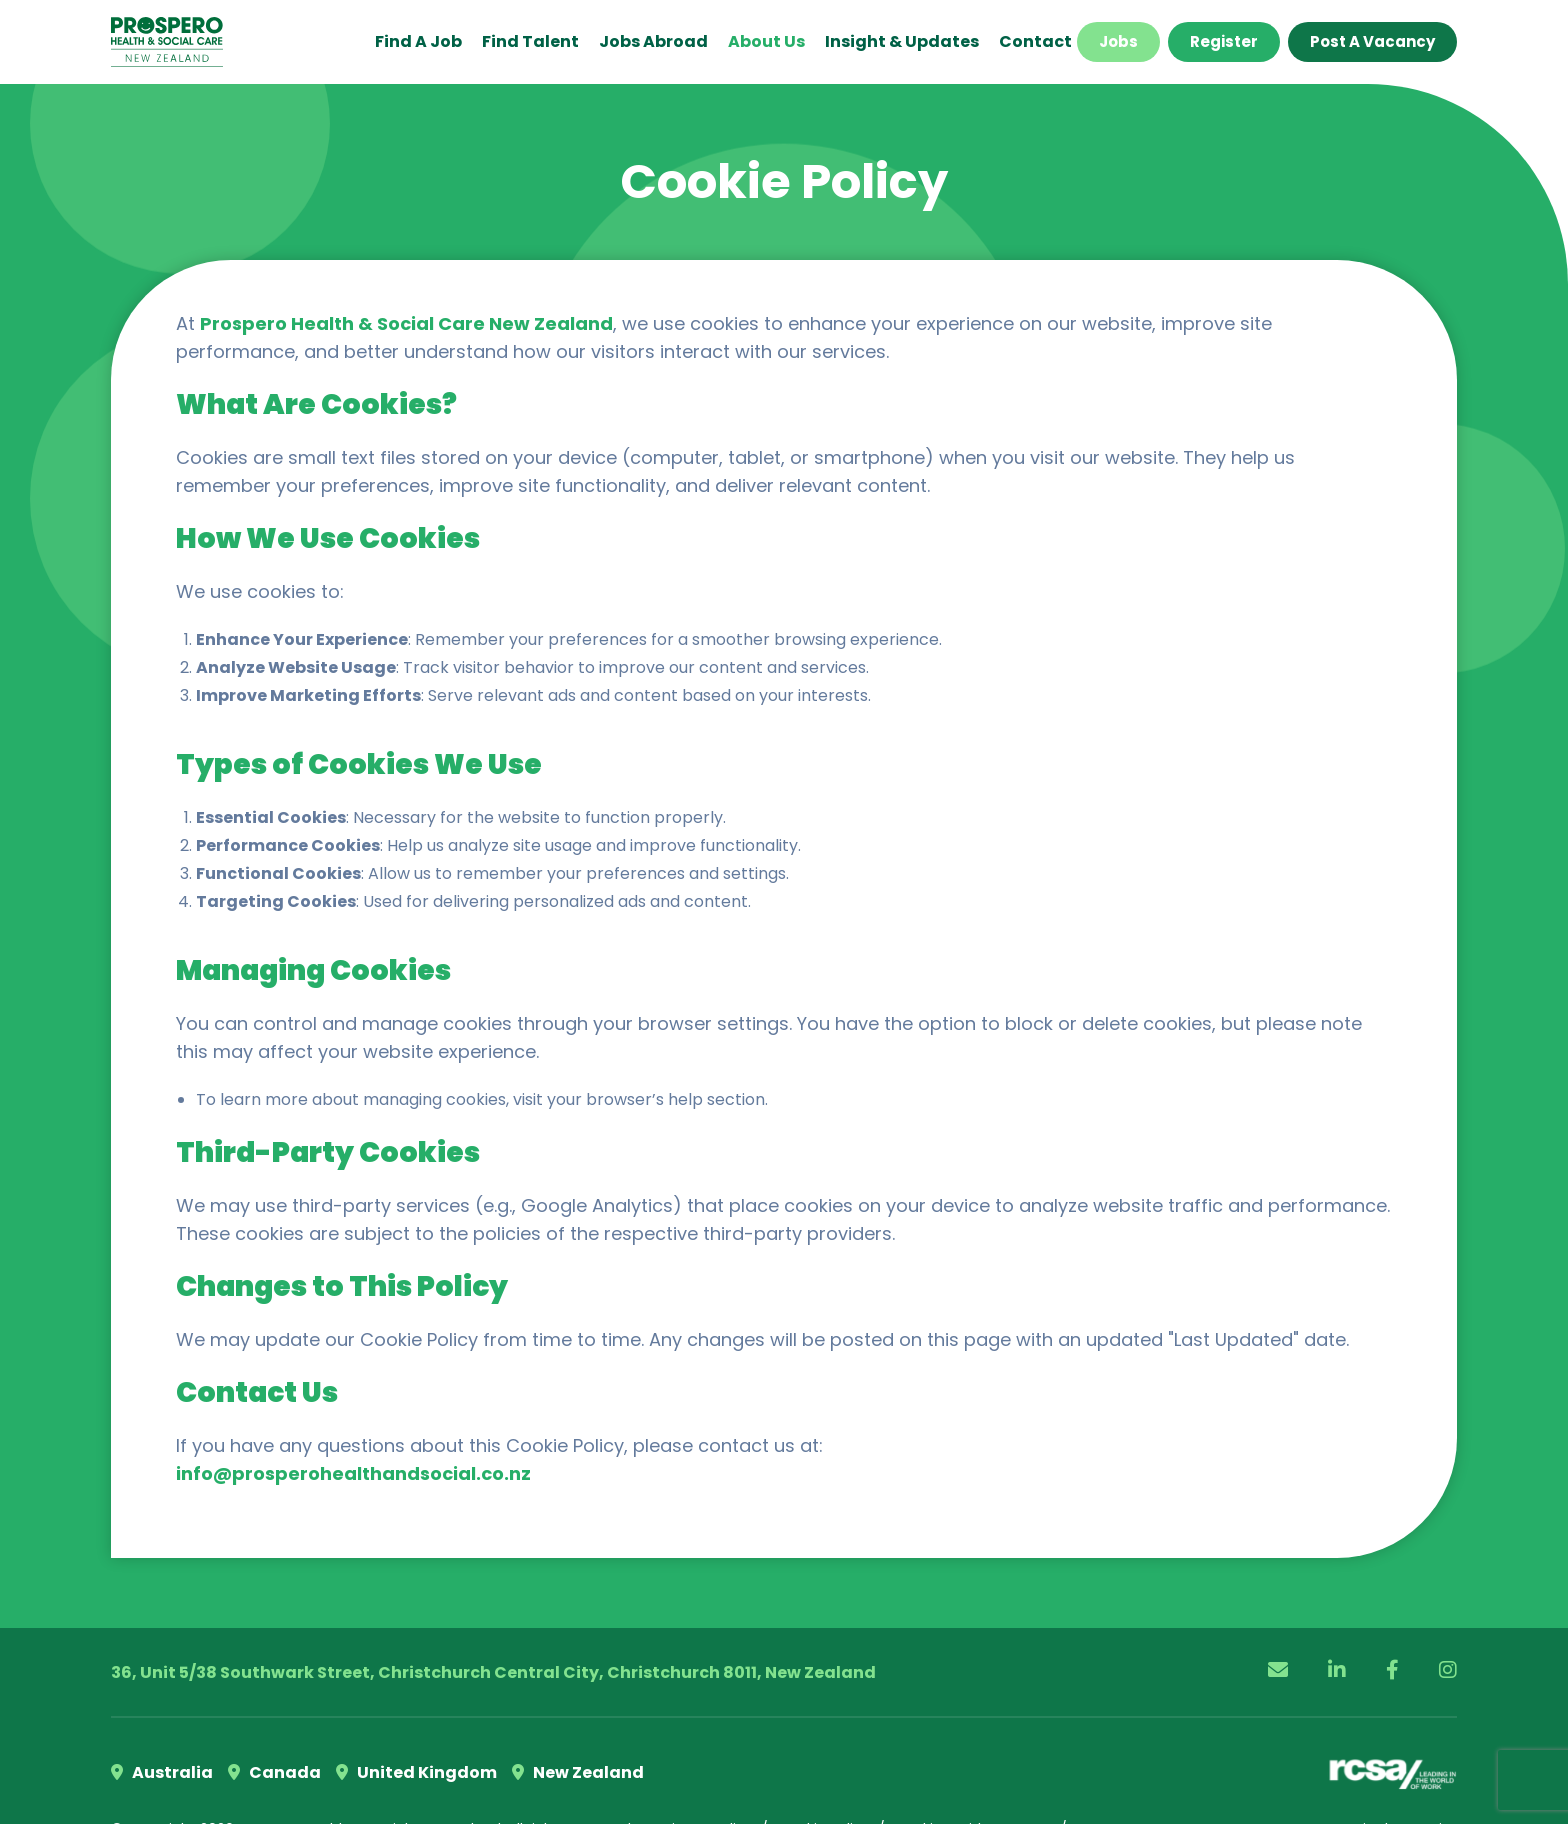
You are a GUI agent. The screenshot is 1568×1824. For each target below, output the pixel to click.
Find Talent (530, 41)
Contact (1035, 41)
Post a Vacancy (1372, 41)
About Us (766, 41)
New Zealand (578, 1772)
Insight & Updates (902, 41)
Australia (162, 1772)
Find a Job (418, 41)
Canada (274, 1772)
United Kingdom (416, 1772)
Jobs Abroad (653, 41)
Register (1224, 41)
